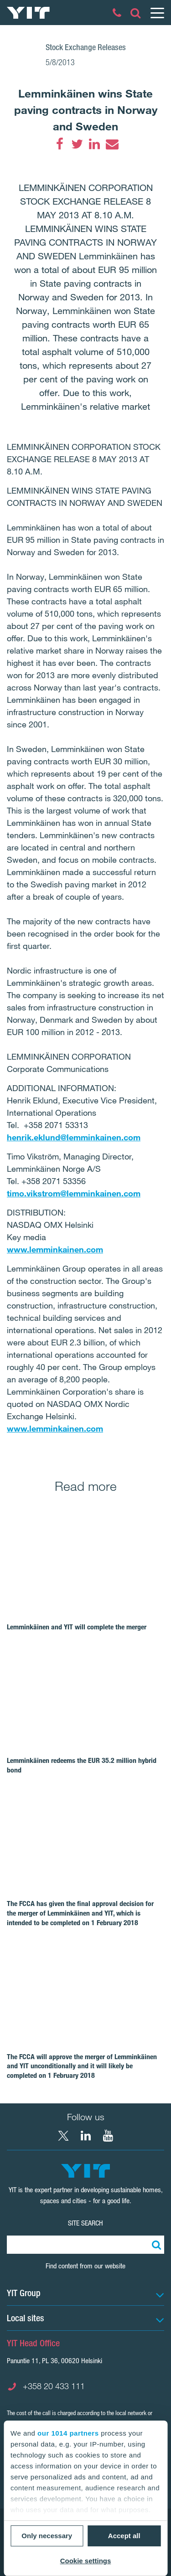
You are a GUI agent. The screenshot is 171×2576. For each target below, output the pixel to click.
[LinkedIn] (94, 144)
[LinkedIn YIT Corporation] (85, 2135)
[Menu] (157, 13)
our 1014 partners (67, 2433)
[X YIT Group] (63, 2135)
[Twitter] (77, 144)
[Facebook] (60, 144)
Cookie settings (85, 2561)
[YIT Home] (28, 13)
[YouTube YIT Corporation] (108, 2135)
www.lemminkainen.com (55, 1249)
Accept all (124, 2536)
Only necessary (46, 2536)
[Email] (112, 144)
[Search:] (155, 2244)
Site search (85, 2223)
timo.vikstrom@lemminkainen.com (73, 1193)
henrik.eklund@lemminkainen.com (73, 1137)
